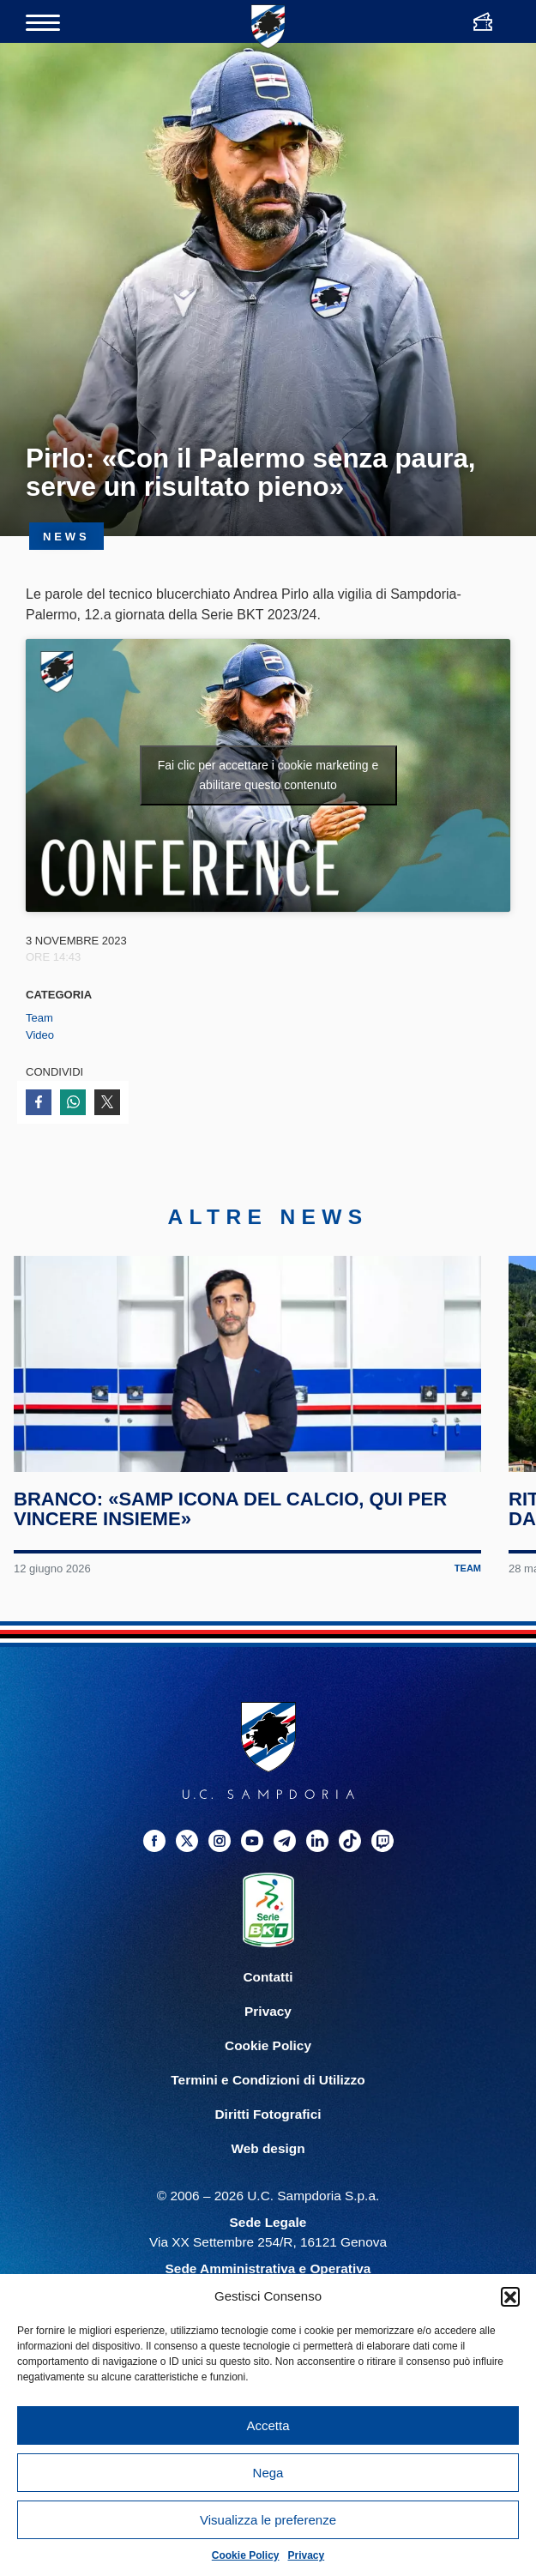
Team (39, 1017)
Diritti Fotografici (268, 2144)
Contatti (267, 2007)
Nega (268, 2472)
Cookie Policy (246, 2555)
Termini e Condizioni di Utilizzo (267, 2109)
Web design (267, 2178)
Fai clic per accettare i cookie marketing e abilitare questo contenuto (268, 775)
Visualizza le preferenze (268, 2520)
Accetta (267, 2425)
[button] (510, 2296)
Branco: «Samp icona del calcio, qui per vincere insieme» (233, 1538)
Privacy (306, 2555)
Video (40, 1035)
